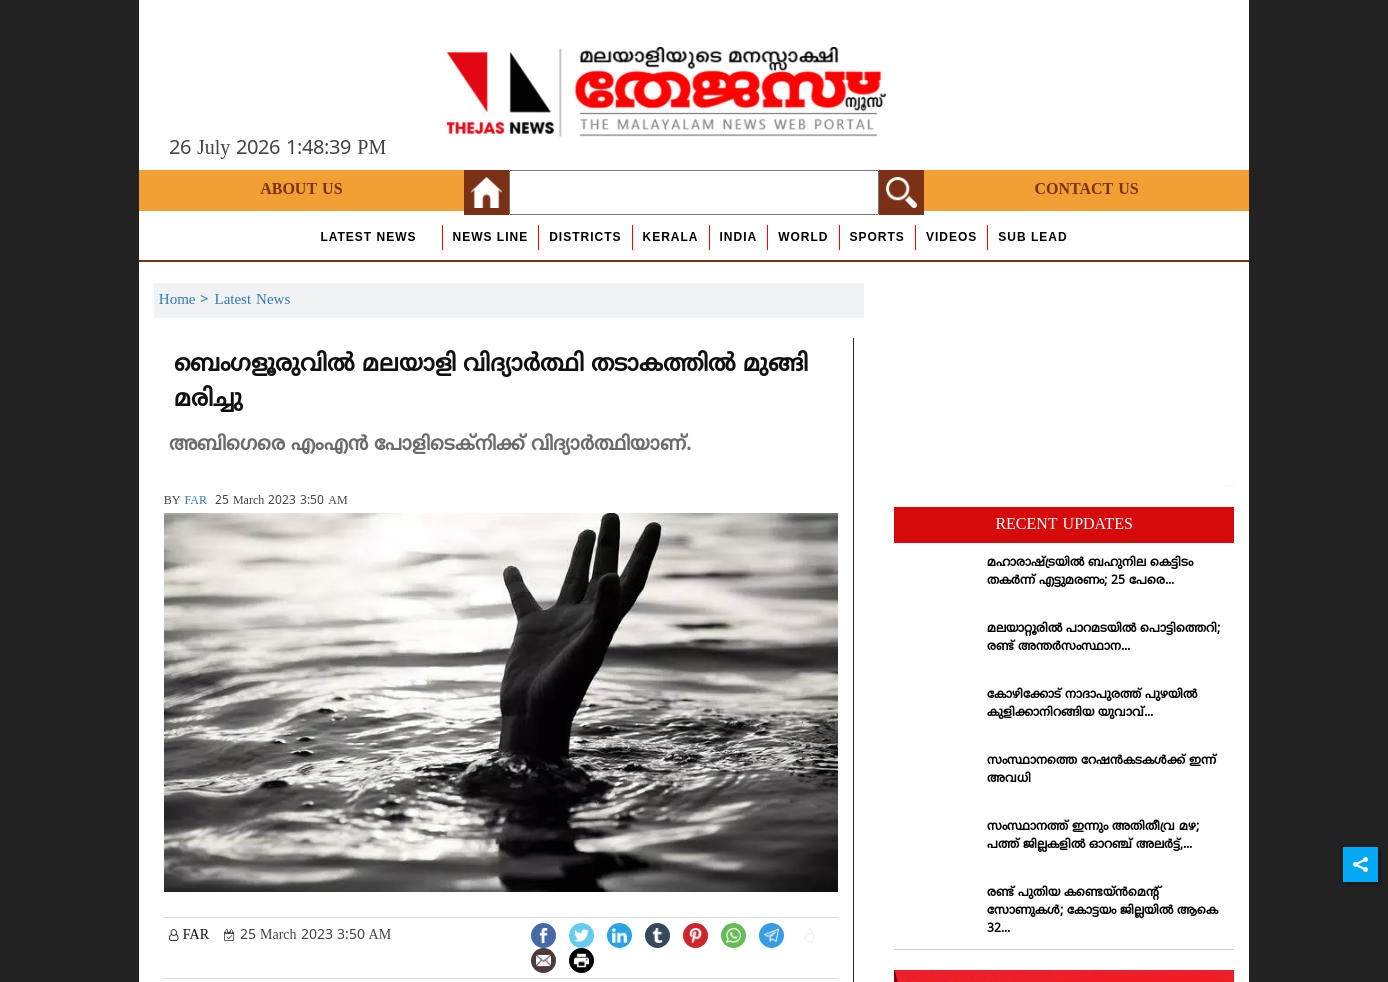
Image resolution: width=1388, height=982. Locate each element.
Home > (187, 300)
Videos (951, 237)
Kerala (671, 237)
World (803, 237)
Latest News (368, 237)
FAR (195, 501)
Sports (877, 237)
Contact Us (1086, 190)
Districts (585, 237)
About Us (301, 190)
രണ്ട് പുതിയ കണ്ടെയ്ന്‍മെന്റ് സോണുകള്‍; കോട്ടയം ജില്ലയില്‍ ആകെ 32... (1102, 911)
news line (491, 237)
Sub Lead (1032, 237)
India (739, 237)
